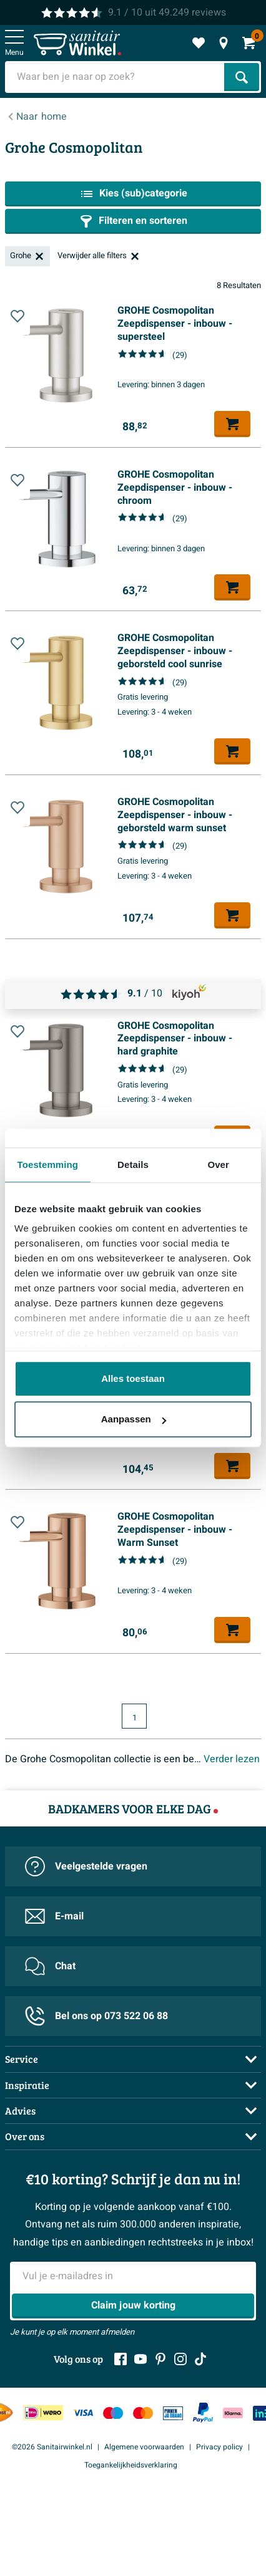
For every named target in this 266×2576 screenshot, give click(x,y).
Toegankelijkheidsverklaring (130, 2465)
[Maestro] (113, 2413)
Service (21, 2058)
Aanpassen (133, 1419)
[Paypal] (203, 2413)
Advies (20, 2110)
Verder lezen (232, 1759)
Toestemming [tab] (48, 1164)
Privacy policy (219, 2447)
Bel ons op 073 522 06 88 (96, 2016)
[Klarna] (233, 2413)
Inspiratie (27, 2084)
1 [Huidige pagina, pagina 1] (134, 1718)
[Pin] (173, 2413)
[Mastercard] (143, 2413)
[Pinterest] (160, 2359)
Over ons (24, 2136)
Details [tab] (133, 1164)
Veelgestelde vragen (86, 1866)
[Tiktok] (200, 2359)
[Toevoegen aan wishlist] (17, 319)
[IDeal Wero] (43, 2413)
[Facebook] (120, 2359)
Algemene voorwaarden (144, 2447)
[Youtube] (140, 2359)
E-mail (54, 1916)
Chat (50, 1966)
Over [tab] (218, 1164)
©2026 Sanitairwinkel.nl (52, 2447)
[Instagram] (180, 2359)
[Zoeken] (241, 77)
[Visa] (83, 2413)
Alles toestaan (133, 1378)
